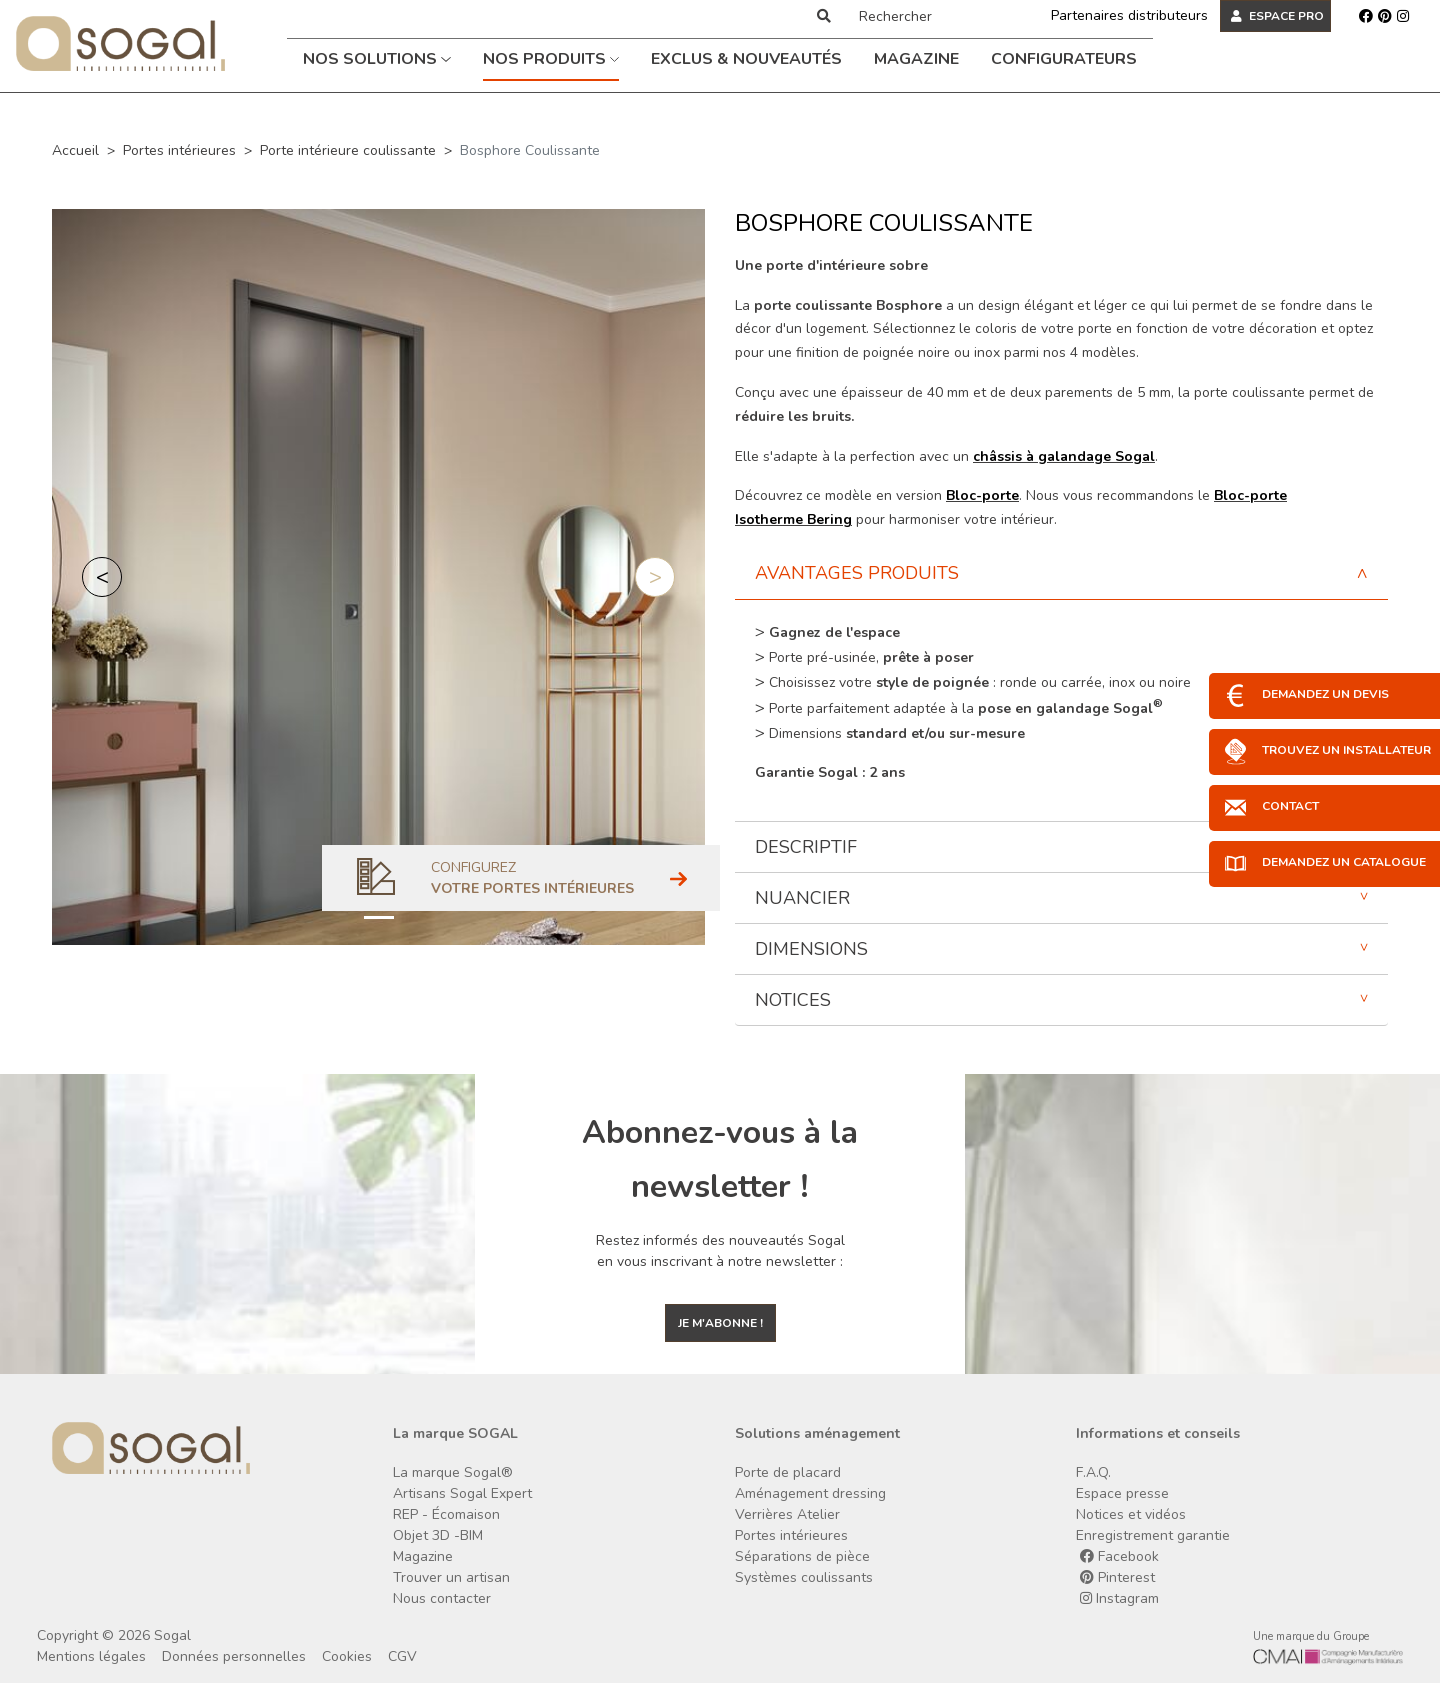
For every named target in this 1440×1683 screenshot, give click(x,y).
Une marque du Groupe (1311, 1636)
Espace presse (1122, 1493)
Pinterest (1117, 1577)
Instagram (1119, 1598)
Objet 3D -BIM (438, 1535)
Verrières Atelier (787, 1514)
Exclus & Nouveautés (746, 59)
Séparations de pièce (802, 1556)
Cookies (347, 1656)
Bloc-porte (982, 495)
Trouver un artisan (451, 1577)
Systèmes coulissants (804, 1577)
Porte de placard (788, 1472)
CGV (402, 1656)
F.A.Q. (1093, 1472)
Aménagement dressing (810, 1493)
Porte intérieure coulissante (348, 150)
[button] (102, 577)
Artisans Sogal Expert (462, 1493)
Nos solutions (377, 59)
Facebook (1119, 1556)
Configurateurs (1064, 59)
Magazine (916, 59)
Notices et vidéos (1131, 1514)
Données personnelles (234, 1656)
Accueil (75, 150)
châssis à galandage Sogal (1064, 456)
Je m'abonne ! (720, 1323)
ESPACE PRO (1277, 16)
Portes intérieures (179, 150)
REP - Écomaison (446, 1514)
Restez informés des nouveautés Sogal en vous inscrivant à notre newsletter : (720, 1251)
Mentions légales (91, 1656)
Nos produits (551, 59)
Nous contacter (442, 1598)
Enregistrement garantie (1153, 1535)
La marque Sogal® (453, 1472)
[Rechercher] (933, 16)
